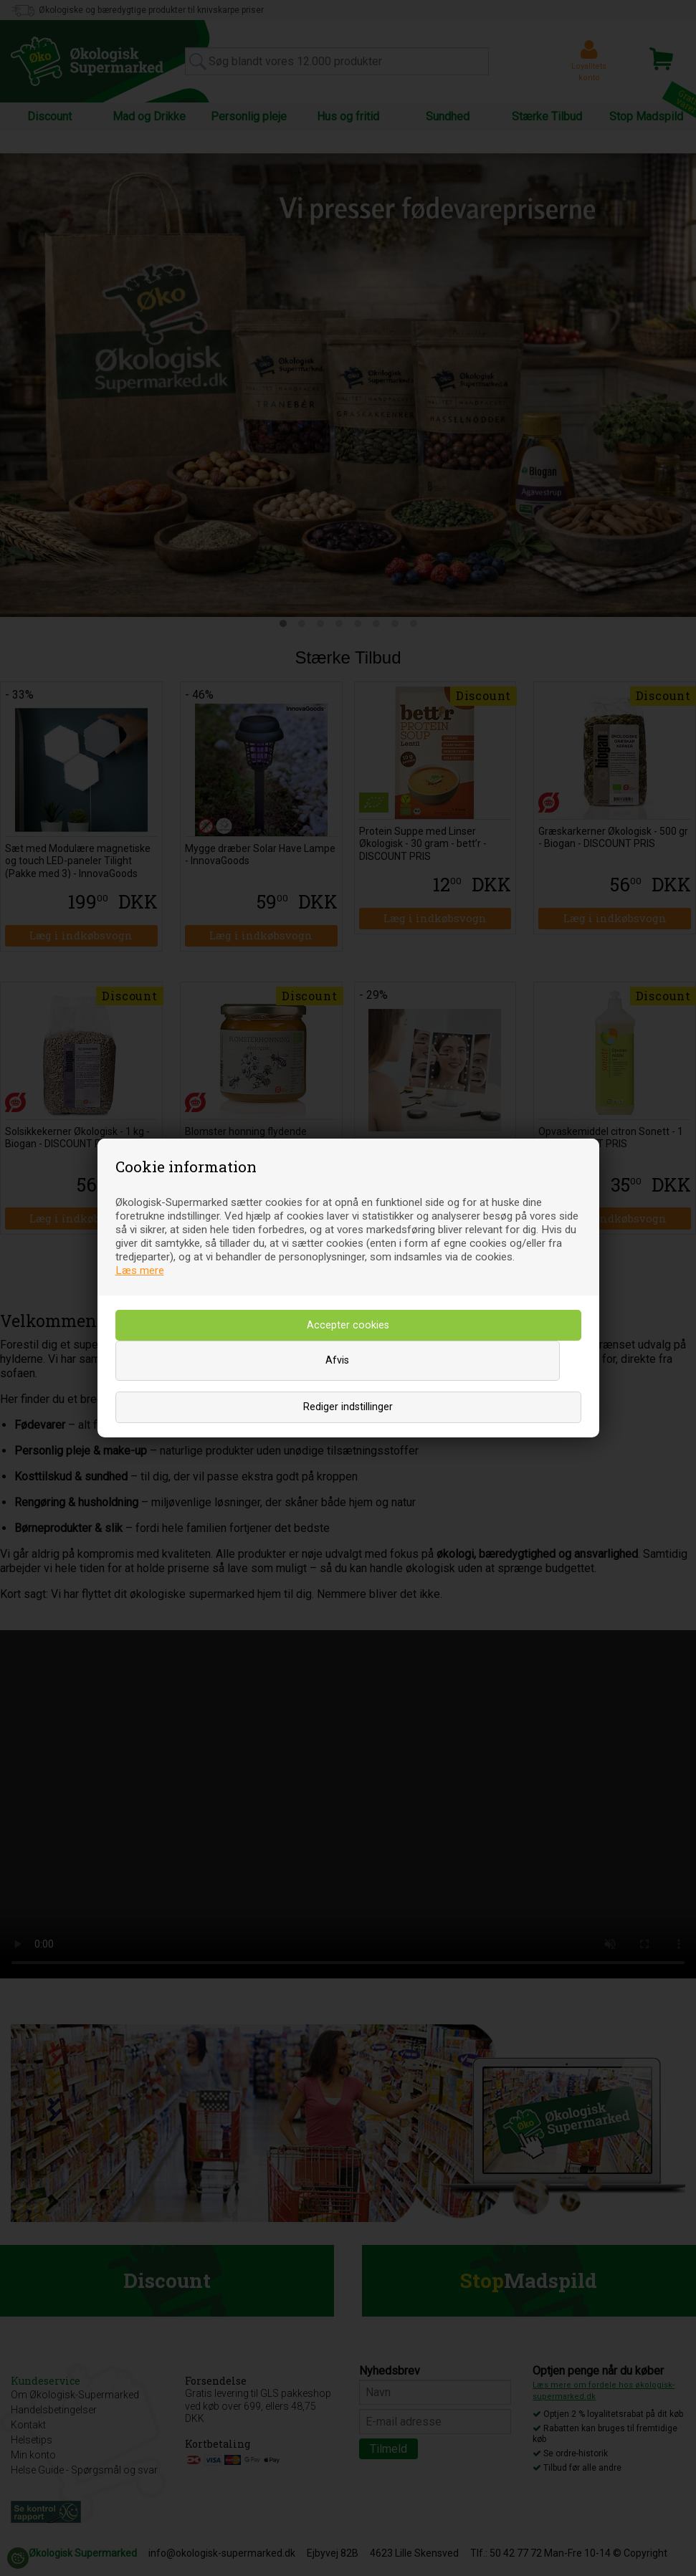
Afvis (337, 1360)
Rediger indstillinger (348, 1407)
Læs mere (139, 1270)
